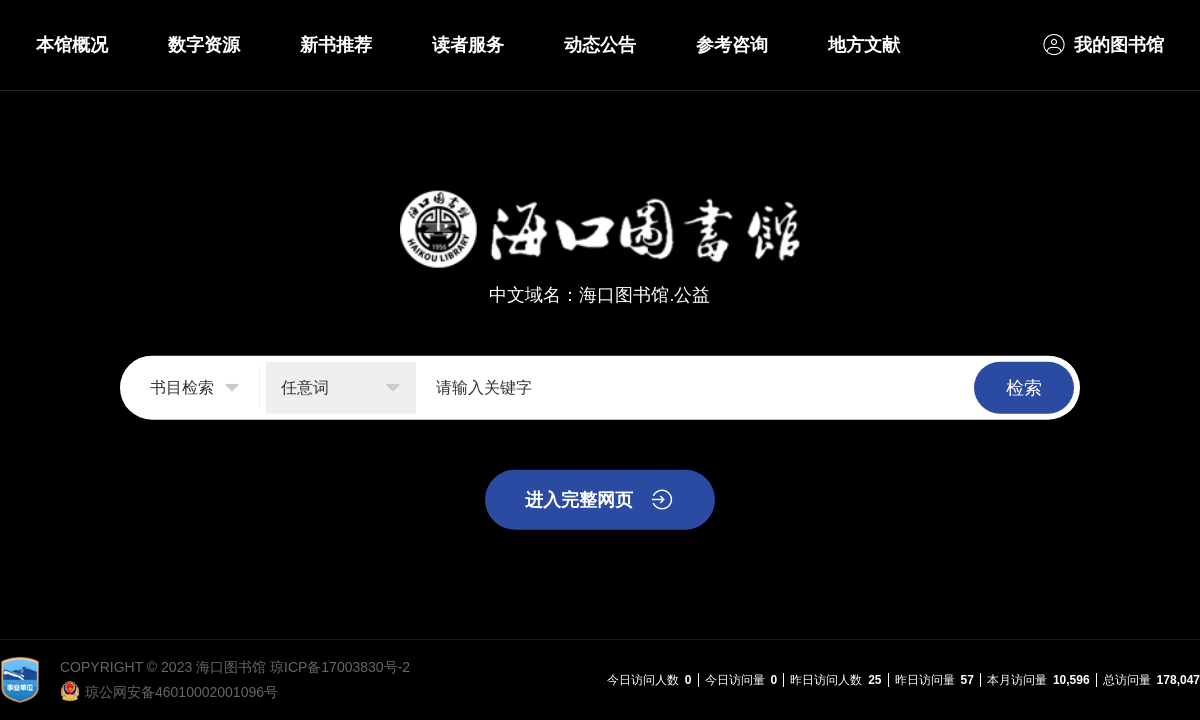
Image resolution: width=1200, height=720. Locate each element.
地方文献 (864, 45)
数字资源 (204, 45)
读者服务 (468, 45)
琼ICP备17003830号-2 (340, 667)
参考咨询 (732, 45)
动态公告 (600, 45)
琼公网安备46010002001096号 (181, 692)
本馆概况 (72, 45)
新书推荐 (336, 45)
